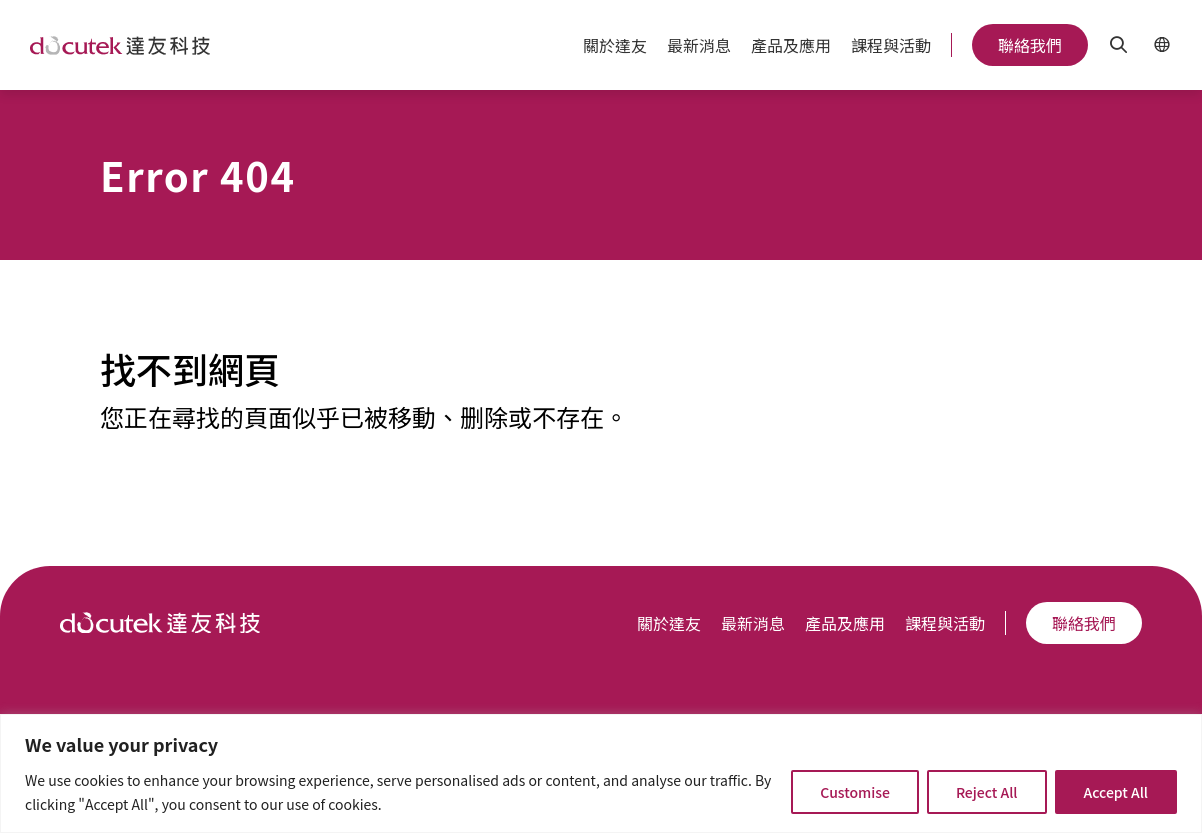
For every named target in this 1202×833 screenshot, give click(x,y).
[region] (601, 773)
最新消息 (699, 45)
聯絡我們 (1030, 45)
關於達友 (615, 45)
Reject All (987, 792)
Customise (855, 792)
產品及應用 (791, 45)
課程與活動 (891, 45)
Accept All (1116, 792)
